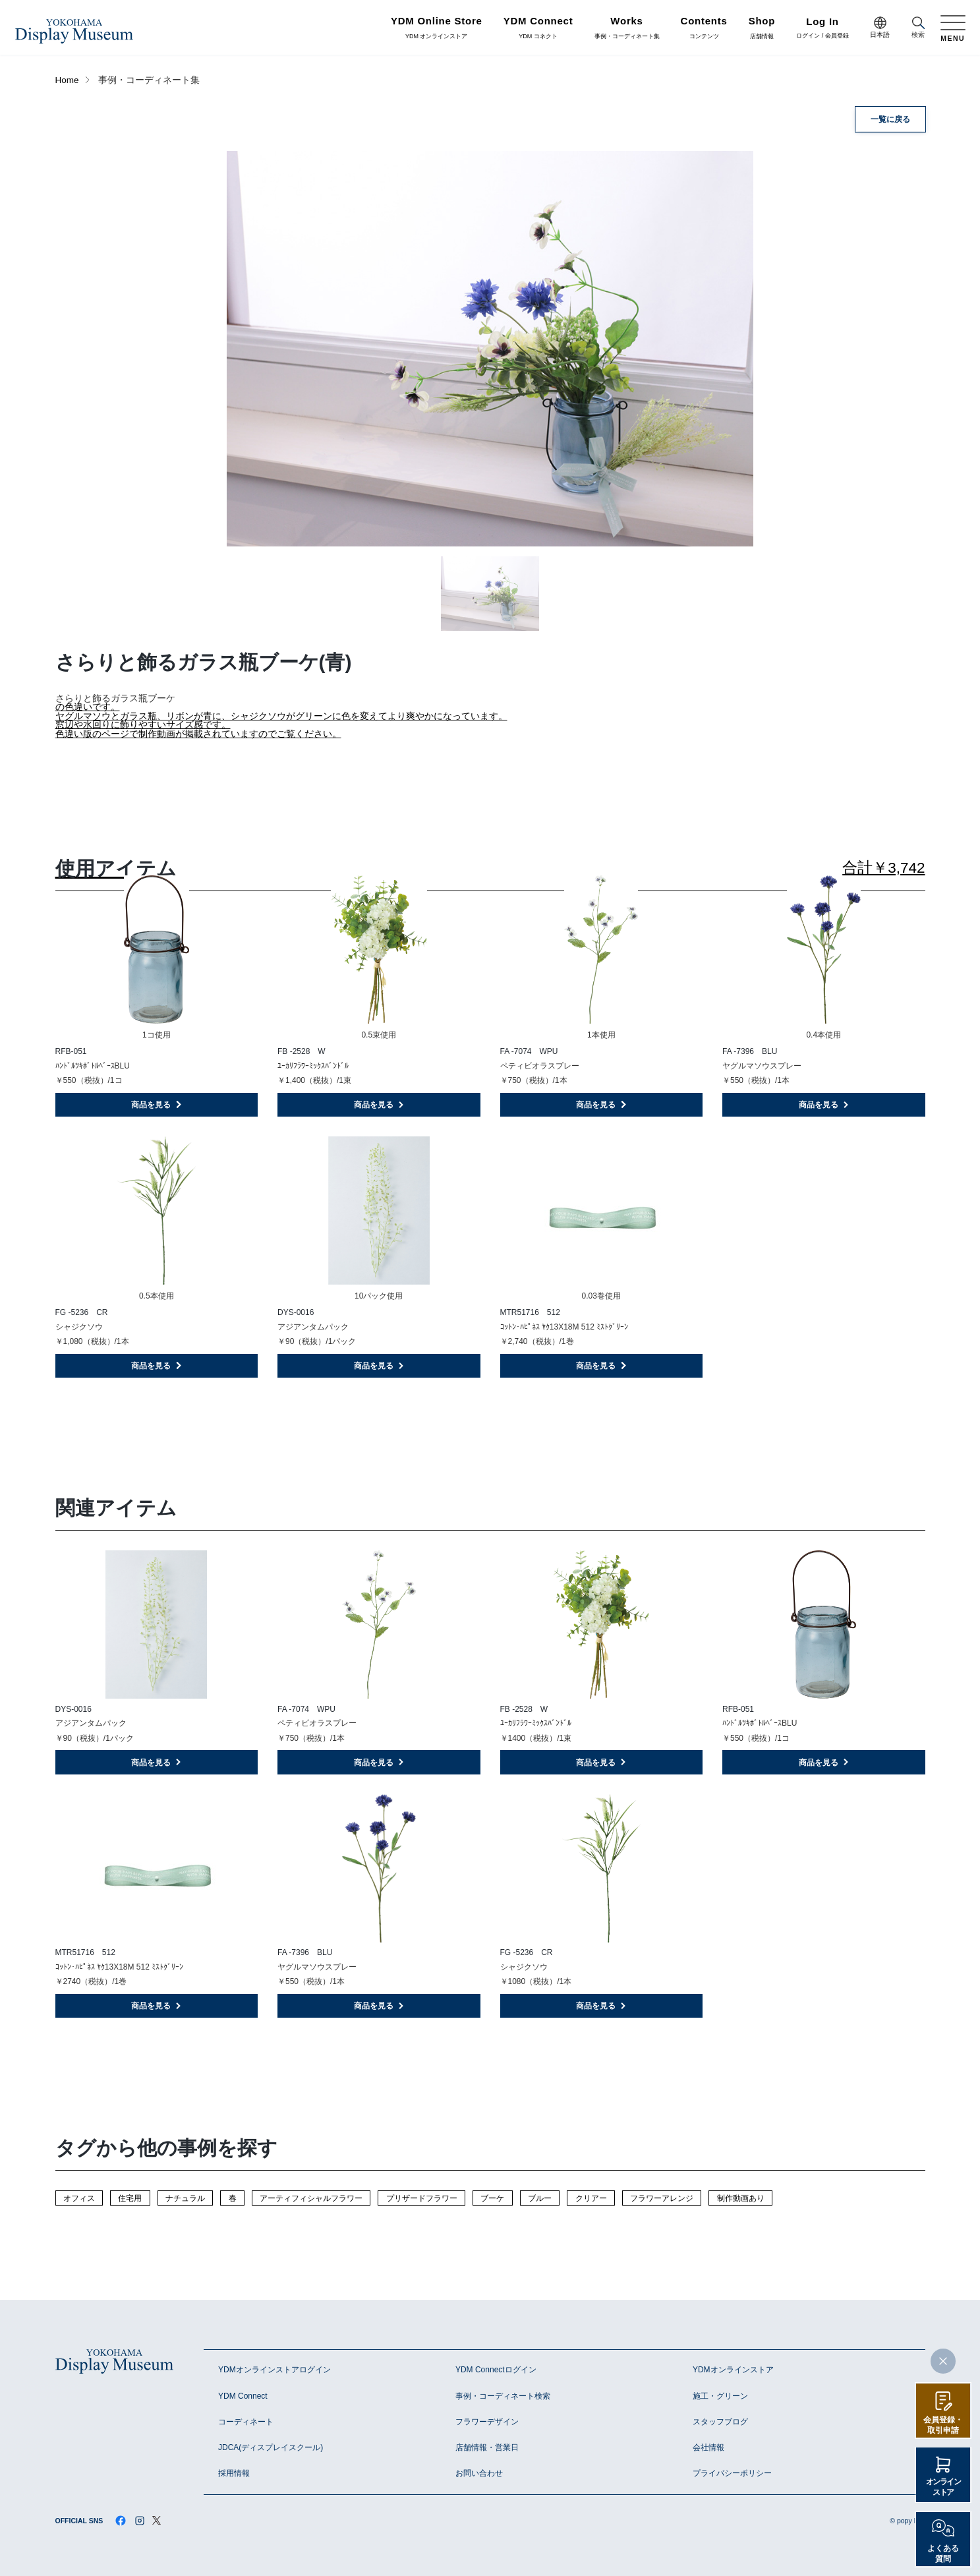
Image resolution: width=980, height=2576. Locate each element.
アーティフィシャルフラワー (311, 2198)
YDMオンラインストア (733, 2369)
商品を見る (156, 1104)
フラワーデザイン (487, 2421)
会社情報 (708, 2447)
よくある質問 (943, 2553)
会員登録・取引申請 (943, 2425)
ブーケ (492, 2198)
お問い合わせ (479, 2473)
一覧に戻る (890, 119)
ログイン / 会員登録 (822, 28)
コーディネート (246, 2421)
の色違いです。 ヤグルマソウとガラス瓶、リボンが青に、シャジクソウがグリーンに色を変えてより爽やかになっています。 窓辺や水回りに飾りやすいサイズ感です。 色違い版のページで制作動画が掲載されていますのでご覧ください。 (281, 720)
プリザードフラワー (421, 2198)
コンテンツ (704, 28)
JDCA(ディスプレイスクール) (270, 2447)
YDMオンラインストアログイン (274, 2369)
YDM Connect (243, 2396)
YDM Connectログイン (495, 2369)
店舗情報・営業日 (487, 2447)
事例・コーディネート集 (627, 28)
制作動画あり (740, 2198)
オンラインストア (943, 2487)
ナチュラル (185, 2198)
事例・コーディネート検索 (502, 2396)
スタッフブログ (720, 2421)
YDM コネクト (538, 28)
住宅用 (130, 2198)
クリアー (591, 2198)
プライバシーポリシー (732, 2473)
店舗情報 (762, 28)
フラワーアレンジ (661, 2198)
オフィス (79, 2198)
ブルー (540, 2198)
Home (67, 80)
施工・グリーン (720, 2396)
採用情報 (234, 2473)
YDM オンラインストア (436, 28)
